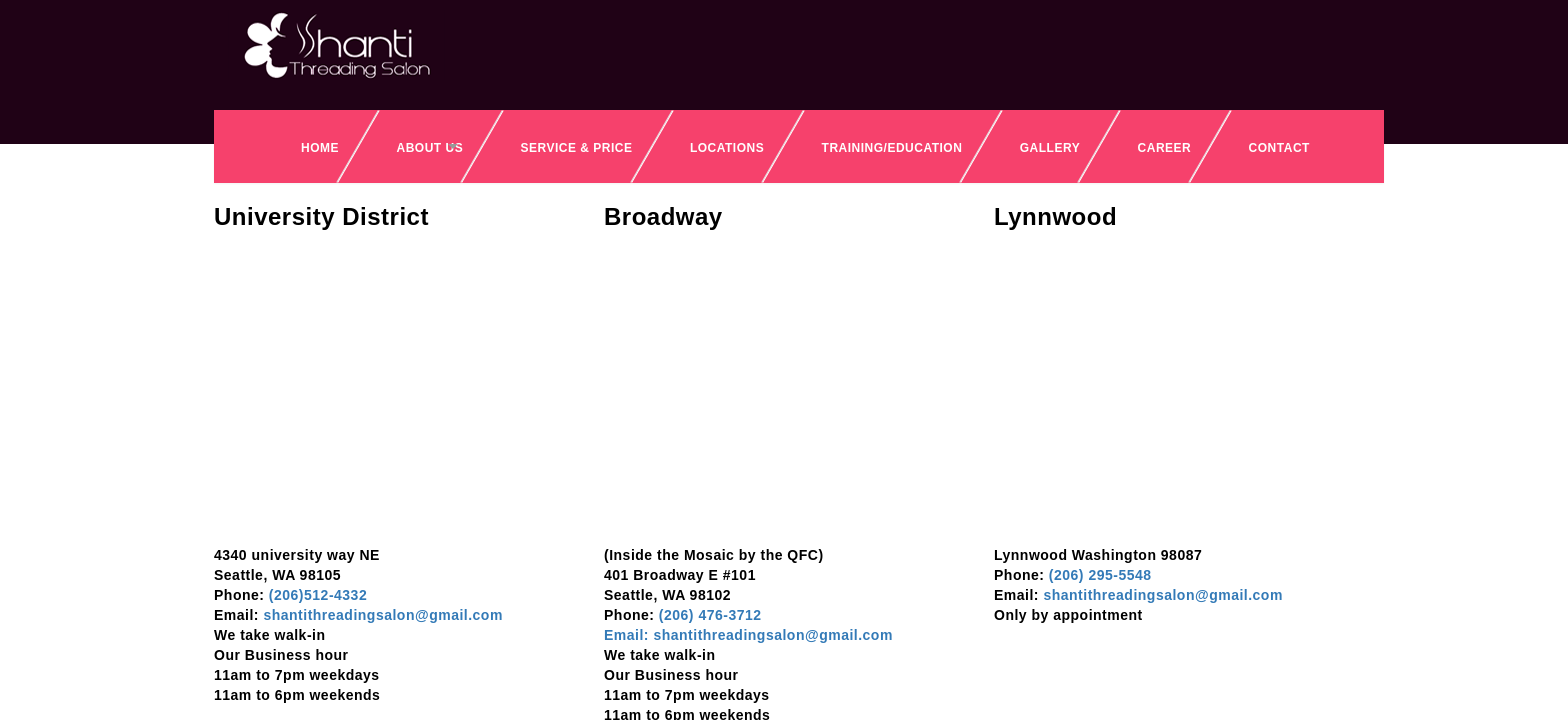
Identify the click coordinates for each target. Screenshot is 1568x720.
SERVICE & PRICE (577, 148)
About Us (429, 148)
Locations (727, 148)
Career (1165, 148)
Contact (1279, 148)
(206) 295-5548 (1100, 575)
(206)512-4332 (315, 595)
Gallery (1050, 148)
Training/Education (892, 148)
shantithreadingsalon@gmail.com (381, 615)
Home (320, 148)
